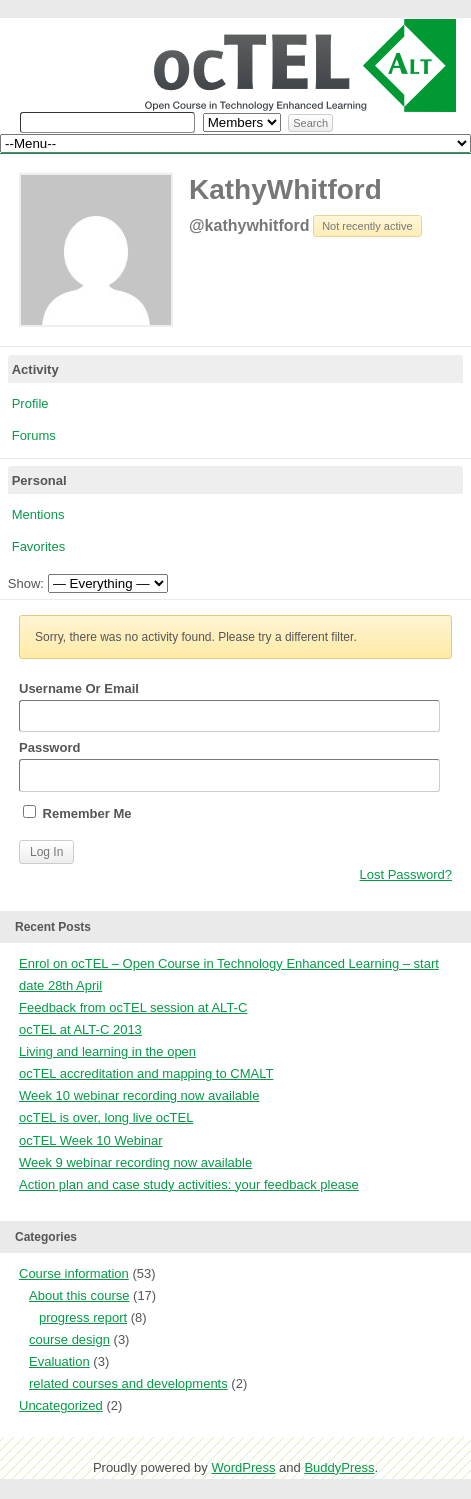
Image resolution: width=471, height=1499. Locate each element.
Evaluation (59, 1361)
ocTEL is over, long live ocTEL (106, 1117)
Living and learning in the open (107, 1051)
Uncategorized (61, 1405)
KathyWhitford (285, 189)
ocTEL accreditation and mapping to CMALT (146, 1073)
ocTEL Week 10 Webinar (91, 1140)
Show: (26, 583)
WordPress (243, 1467)
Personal (39, 480)
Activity (35, 369)
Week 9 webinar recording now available (135, 1162)
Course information (74, 1273)
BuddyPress (339, 1467)
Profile (30, 403)
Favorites (38, 546)
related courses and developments (128, 1383)
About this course (79, 1295)
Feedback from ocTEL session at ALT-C (133, 1007)
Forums (34, 435)
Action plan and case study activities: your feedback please (189, 1184)
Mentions (38, 514)
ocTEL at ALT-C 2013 (80, 1029)
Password (229, 765)
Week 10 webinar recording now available (139, 1095)
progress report (83, 1317)
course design (69, 1339)
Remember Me (77, 813)
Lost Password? (406, 874)
